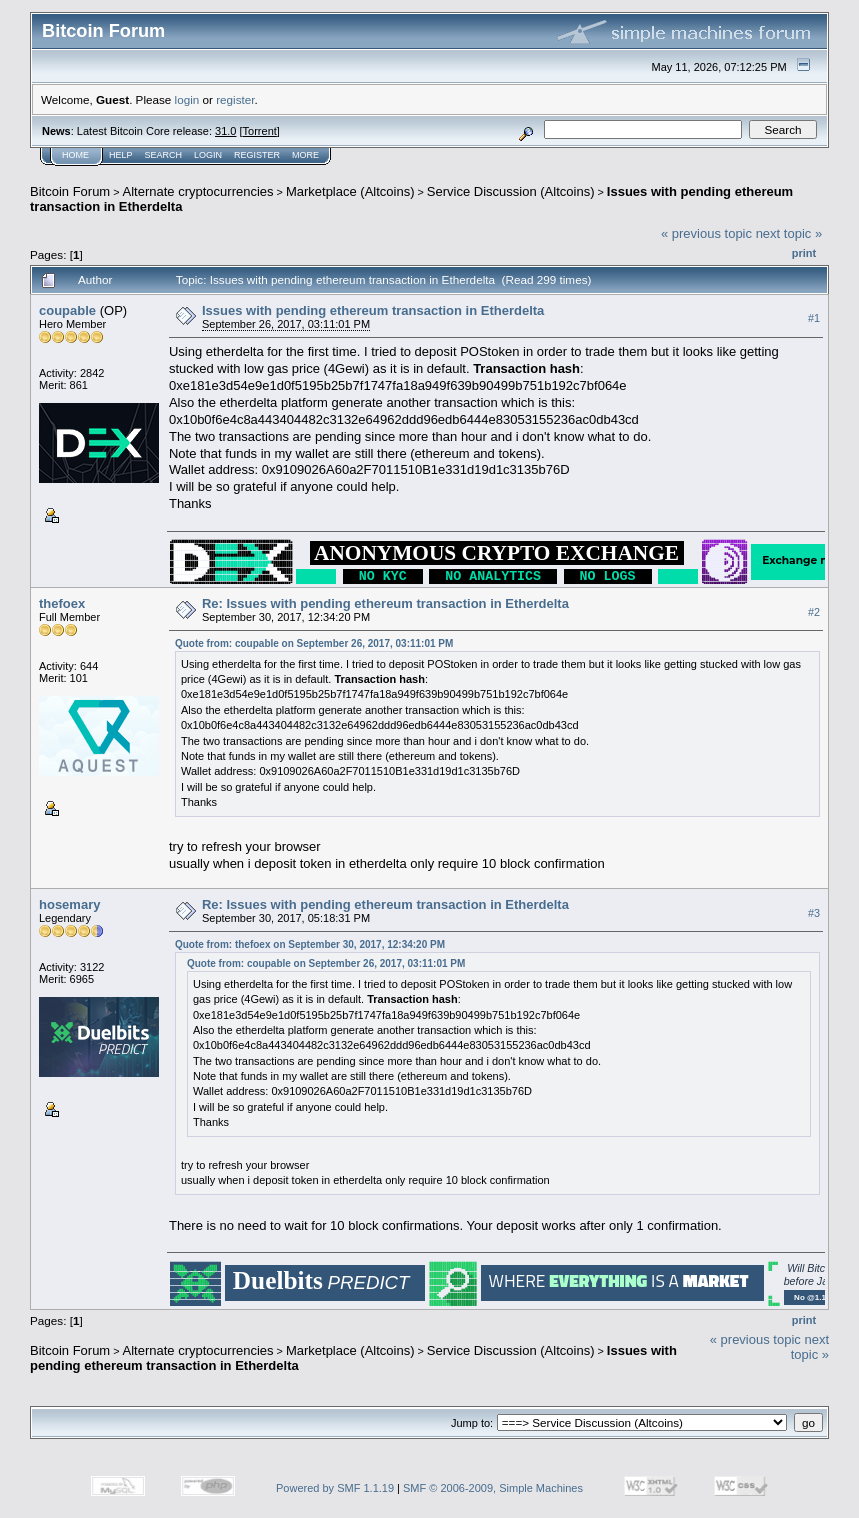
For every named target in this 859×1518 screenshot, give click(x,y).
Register (257, 155)
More (305, 155)
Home (75, 155)
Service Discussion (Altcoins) (511, 191)
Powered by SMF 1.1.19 (335, 1488)
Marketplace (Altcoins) (350, 191)
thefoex (62, 603)
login (187, 99)
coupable (67, 310)
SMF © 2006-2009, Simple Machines (493, 1488)
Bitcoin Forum (70, 191)
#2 (814, 612)
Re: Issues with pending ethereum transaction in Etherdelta (385, 603)
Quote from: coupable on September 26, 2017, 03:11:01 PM (314, 643)
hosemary (69, 904)
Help (121, 155)
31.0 (225, 131)
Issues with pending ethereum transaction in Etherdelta (373, 310)
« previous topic (706, 233)
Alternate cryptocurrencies (198, 191)
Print (804, 253)
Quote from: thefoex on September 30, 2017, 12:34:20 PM (310, 944)
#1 (814, 318)
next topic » (789, 233)
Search (164, 155)
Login (208, 155)
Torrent (260, 131)
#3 (814, 913)
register (235, 99)
